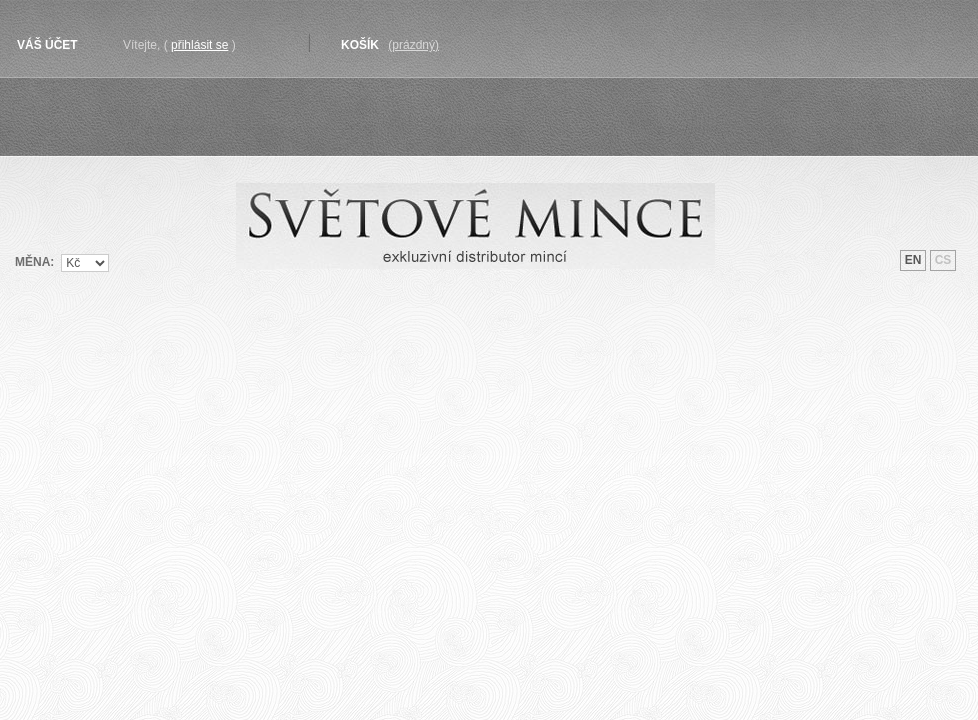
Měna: (34, 261)
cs (943, 260)
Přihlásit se (199, 45)
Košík (360, 45)
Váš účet (47, 45)
